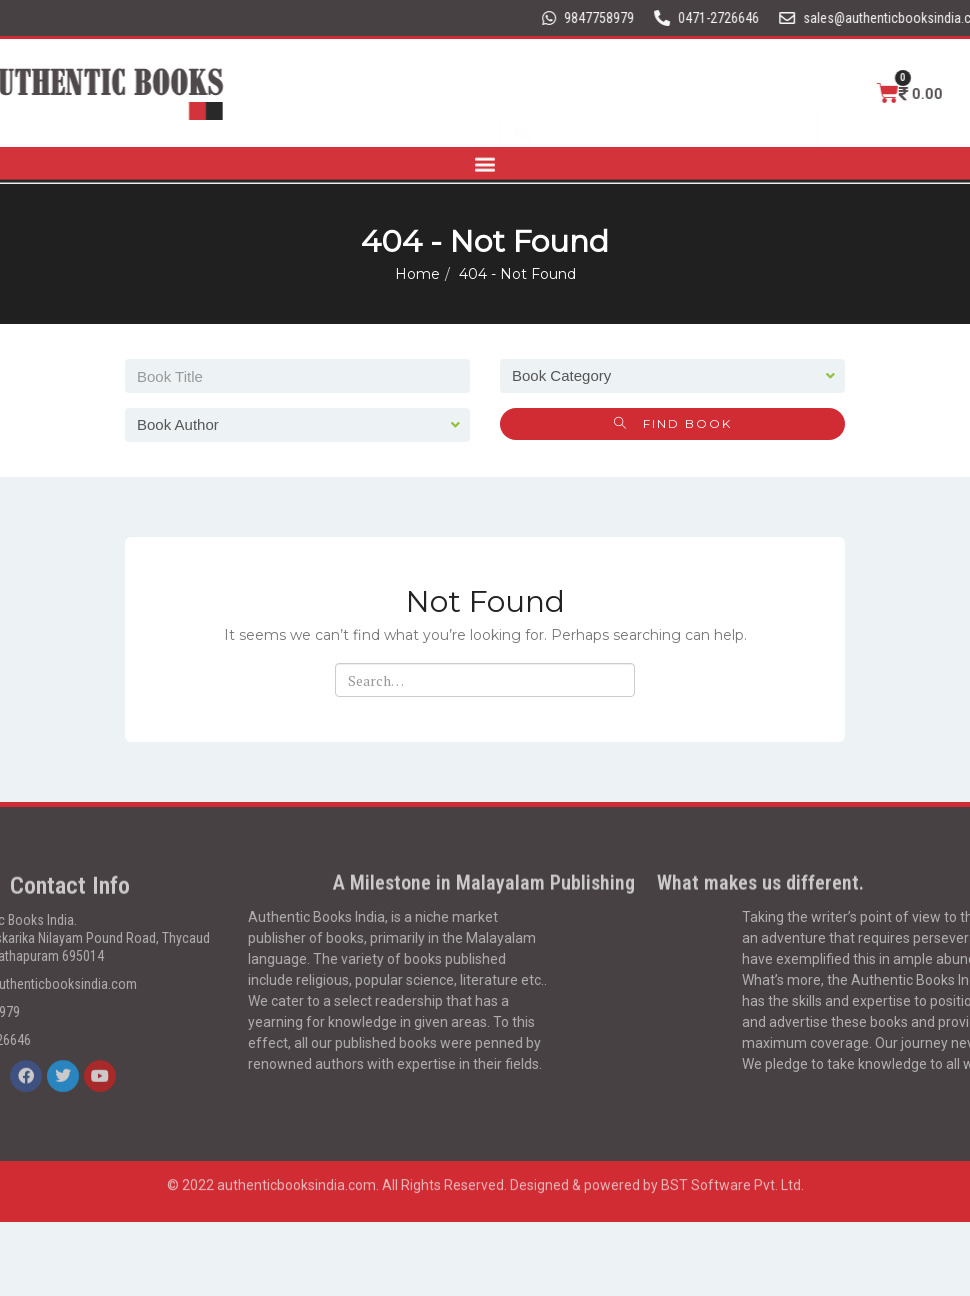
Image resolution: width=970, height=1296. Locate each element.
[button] (485, 159)
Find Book (673, 423)
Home (417, 274)
